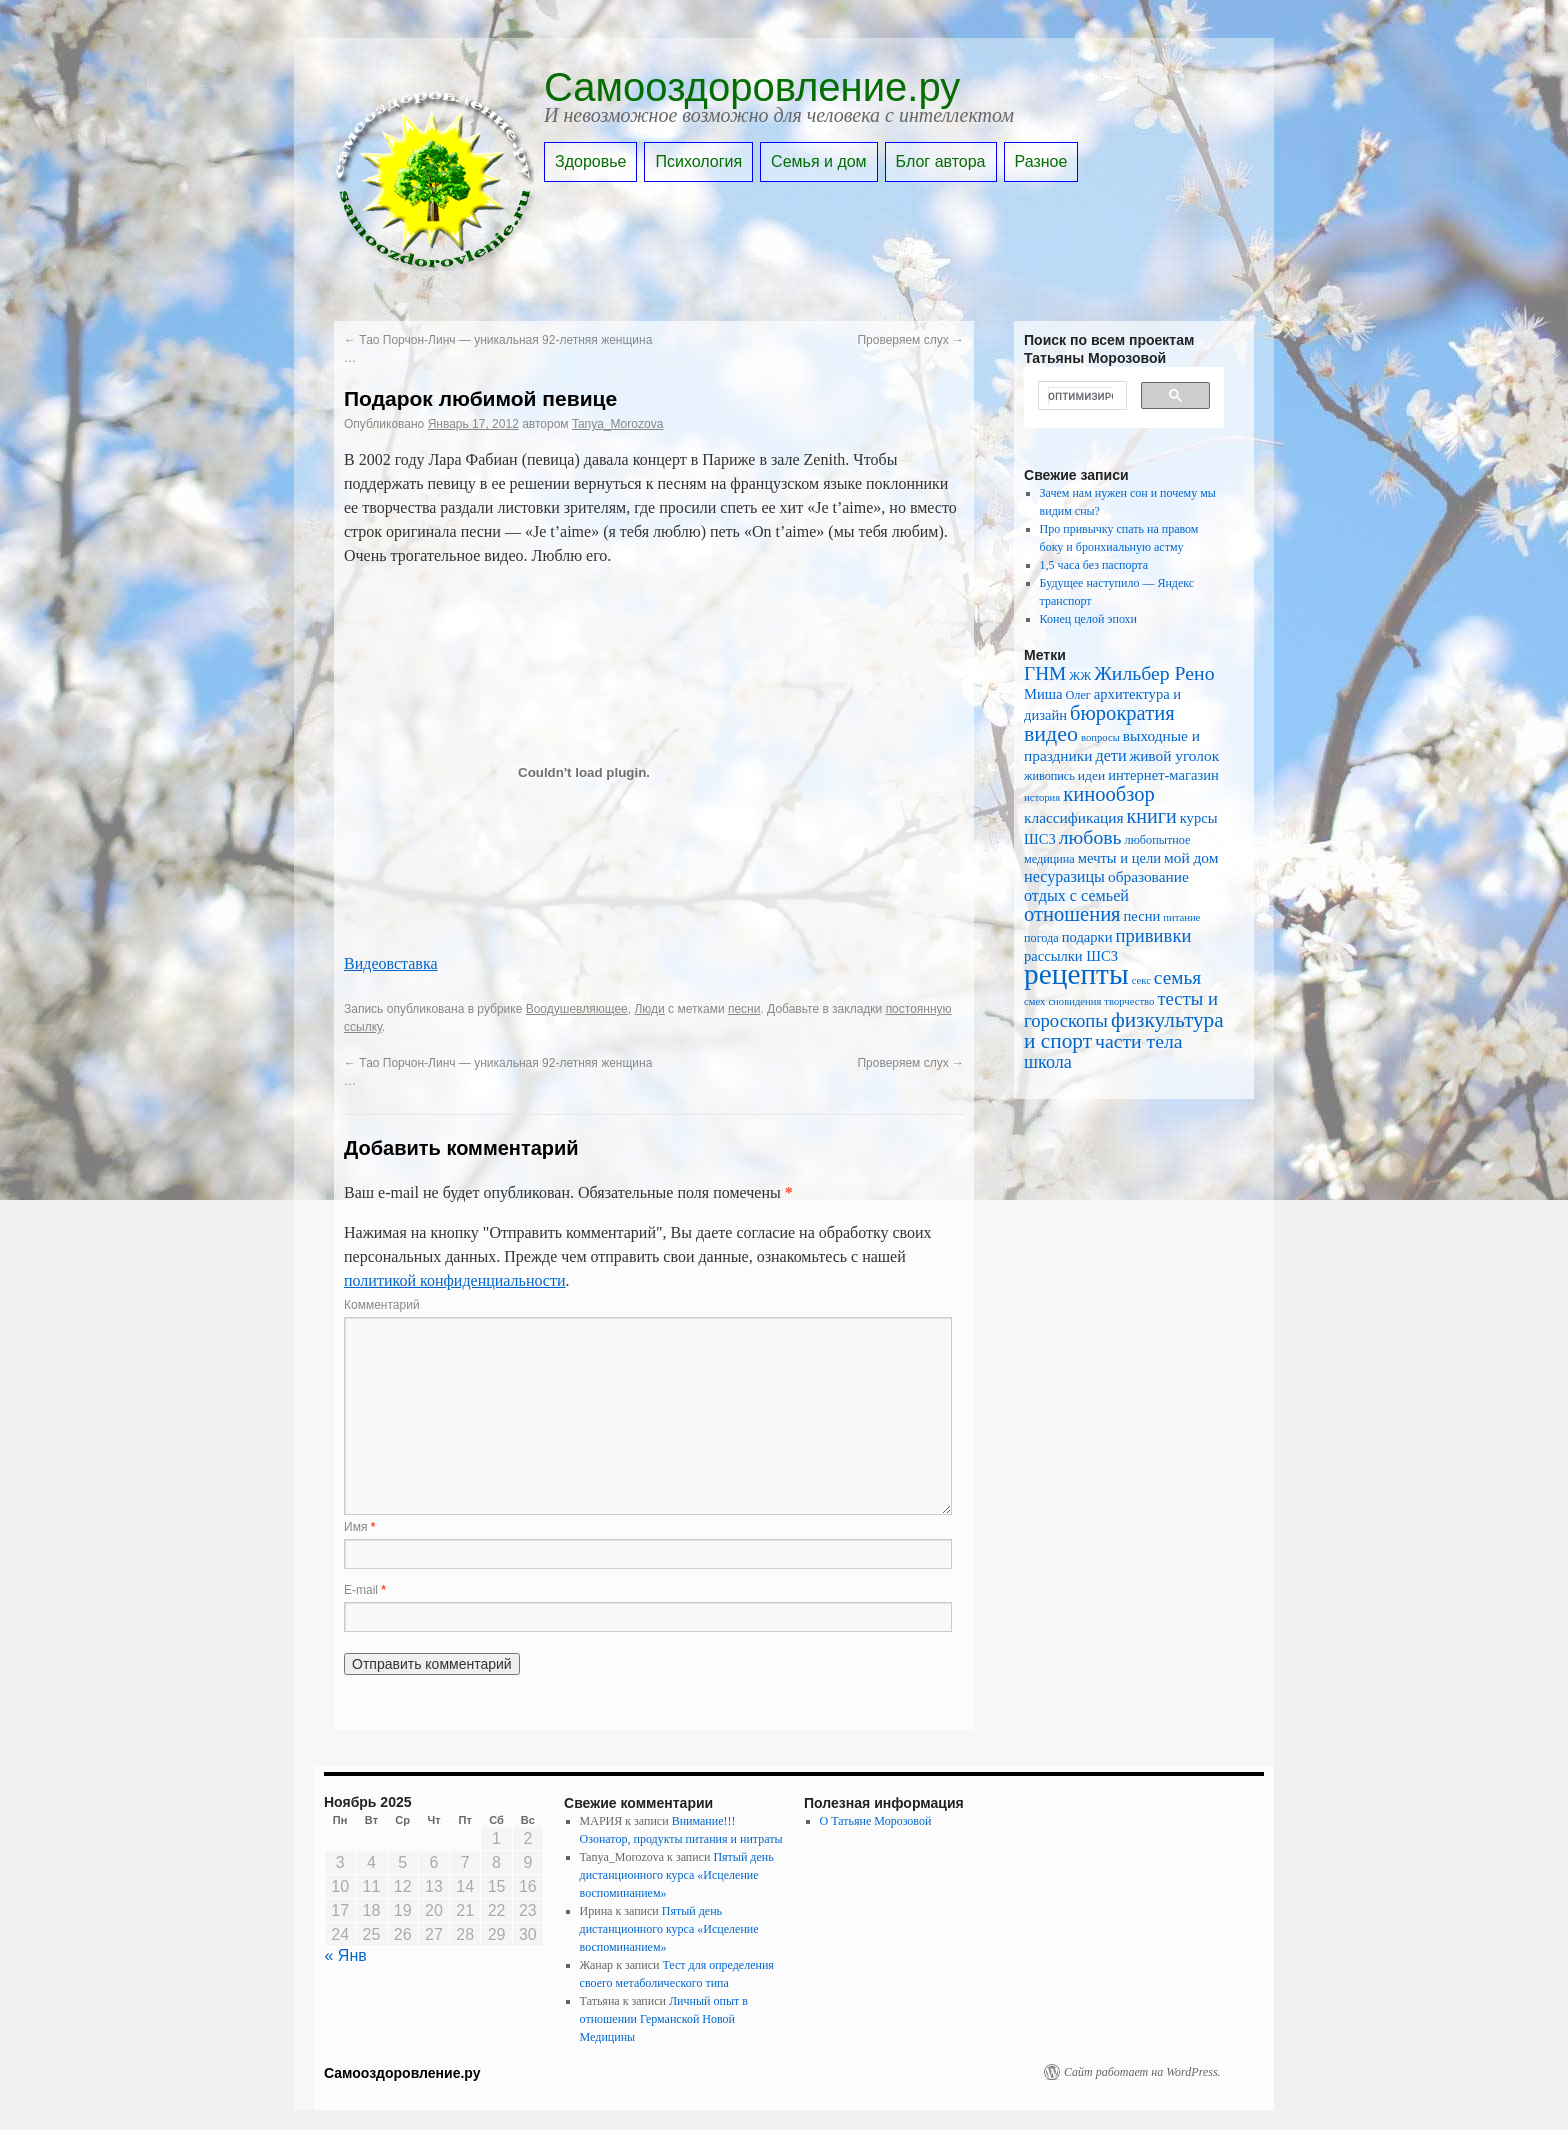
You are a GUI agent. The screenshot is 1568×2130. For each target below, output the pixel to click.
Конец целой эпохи (1088, 619)
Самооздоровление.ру (752, 87)
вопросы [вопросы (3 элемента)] (1100, 737)
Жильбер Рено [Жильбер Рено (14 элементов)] (1154, 673)
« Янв (346, 1955)
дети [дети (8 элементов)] (1110, 755)
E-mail (365, 1590)
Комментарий (382, 1305)
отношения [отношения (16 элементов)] (1072, 914)
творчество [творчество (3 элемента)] (1129, 1001)
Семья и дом (819, 161)
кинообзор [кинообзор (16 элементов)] (1108, 794)
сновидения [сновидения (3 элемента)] (1074, 1001)
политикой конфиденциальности (455, 1280)
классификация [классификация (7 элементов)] (1074, 817)
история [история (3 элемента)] (1042, 797)
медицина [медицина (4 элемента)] (1049, 859)
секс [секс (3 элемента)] (1141, 980)
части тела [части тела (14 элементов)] (1139, 1041)
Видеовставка (391, 963)
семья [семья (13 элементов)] (1177, 977)
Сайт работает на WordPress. (1142, 2072)
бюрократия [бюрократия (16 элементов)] (1122, 713)
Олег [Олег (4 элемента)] (1077, 695)
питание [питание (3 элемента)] (1181, 917)
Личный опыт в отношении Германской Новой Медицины (664, 2019)
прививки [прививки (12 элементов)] (1154, 935)
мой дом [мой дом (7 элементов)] (1191, 857)
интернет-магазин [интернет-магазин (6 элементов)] (1163, 775)
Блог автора (941, 161)
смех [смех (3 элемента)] (1034, 1001)
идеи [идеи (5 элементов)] (1091, 775)
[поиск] (1080, 396)
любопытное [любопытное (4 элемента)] (1158, 840)
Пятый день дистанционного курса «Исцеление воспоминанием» (677, 1875)
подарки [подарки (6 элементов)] (1087, 937)
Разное (1041, 161)
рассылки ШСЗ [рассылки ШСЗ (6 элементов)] (1071, 956)
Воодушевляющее (577, 1009)
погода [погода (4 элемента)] (1041, 938)
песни (744, 1009)
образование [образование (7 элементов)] (1148, 876)
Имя (359, 1527)
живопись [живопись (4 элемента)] (1049, 776)
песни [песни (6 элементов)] (1142, 916)
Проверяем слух (910, 340)
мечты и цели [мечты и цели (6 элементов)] (1119, 858)
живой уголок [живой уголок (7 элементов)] (1175, 755)
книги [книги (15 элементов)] (1152, 816)
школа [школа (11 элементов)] (1048, 1062)
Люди (649, 1009)
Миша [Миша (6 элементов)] (1043, 694)
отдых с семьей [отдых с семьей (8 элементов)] (1076, 895)
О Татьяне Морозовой (876, 1821)
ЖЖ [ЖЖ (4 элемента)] (1080, 676)
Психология (698, 161)
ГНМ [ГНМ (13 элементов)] (1045, 673)
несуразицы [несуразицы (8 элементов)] (1064, 876)
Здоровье (590, 161)
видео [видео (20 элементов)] (1051, 733)
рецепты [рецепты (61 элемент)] (1076, 974)
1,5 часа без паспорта (1094, 565)
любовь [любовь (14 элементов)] (1090, 837)
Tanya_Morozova (617, 424)
